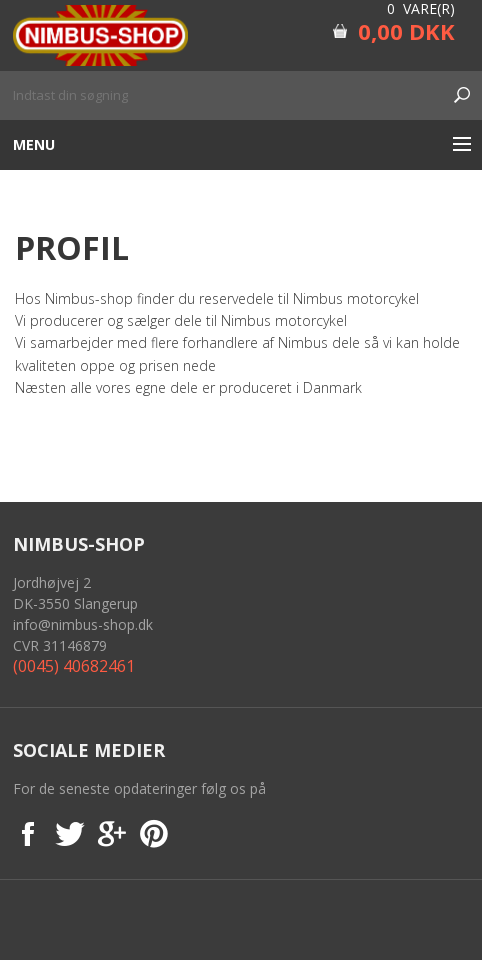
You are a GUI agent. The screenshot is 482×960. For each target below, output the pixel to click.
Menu (34, 144)
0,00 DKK (406, 31)
